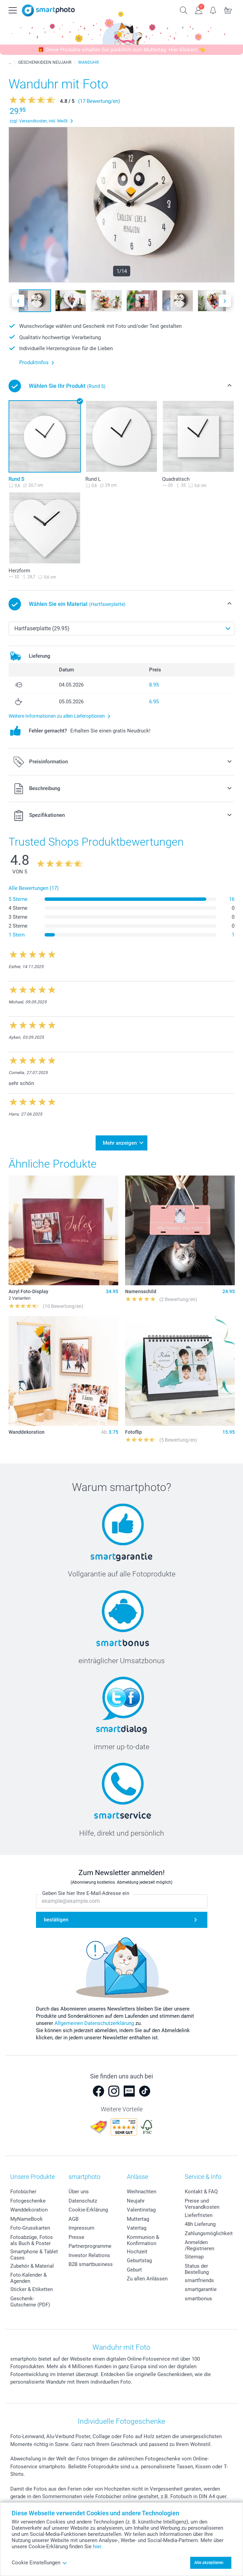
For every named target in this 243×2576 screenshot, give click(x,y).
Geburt (134, 2270)
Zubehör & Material (32, 2266)
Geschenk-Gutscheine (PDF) (30, 2301)
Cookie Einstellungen (39, 2563)
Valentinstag (141, 2210)
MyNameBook (26, 2219)
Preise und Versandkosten (202, 2204)
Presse (76, 2237)
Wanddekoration (29, 2210)
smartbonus (198, 2298)
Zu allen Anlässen (147, 2279)
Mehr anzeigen (120, 1143)
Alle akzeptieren (208, 2562)
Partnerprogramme (90, 2246)
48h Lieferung (200, 2224)
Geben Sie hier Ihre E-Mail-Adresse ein (85, 1893)
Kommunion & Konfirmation (143, 2240)
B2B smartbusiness (91, 2264)
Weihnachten (141, 2192)
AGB (73, 2219)
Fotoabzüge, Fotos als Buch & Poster (31, 2240)
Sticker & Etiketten (31, 2289)
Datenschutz (83, 2201)
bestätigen (56, 1920)
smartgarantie (201, 2289)
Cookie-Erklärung (88, 2210)
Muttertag (138, 2219)
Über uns (79, 2192)
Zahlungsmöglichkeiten (211, 2233)
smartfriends (199, 2280)
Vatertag (136, 2228)
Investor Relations (89, 2255)
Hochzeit (137, 2252)
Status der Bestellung (197, 2269)
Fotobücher (23, 2192)
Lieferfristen (198, 2215)
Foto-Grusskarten (30, 2228)
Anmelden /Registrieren (199, 2245)
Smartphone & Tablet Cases (34, 2255)
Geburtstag (139, 2260)
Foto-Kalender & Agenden (28, 2278)
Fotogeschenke (28, 2201)
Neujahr (136, 2201)
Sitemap (194, 2257)
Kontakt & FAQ (201, 2192)
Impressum (81, 2228)
